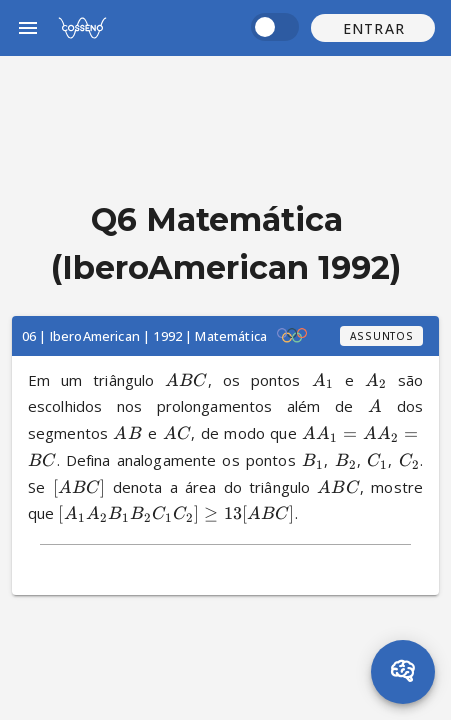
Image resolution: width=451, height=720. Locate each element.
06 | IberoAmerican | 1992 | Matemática (144, 336)
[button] (373, 28)
